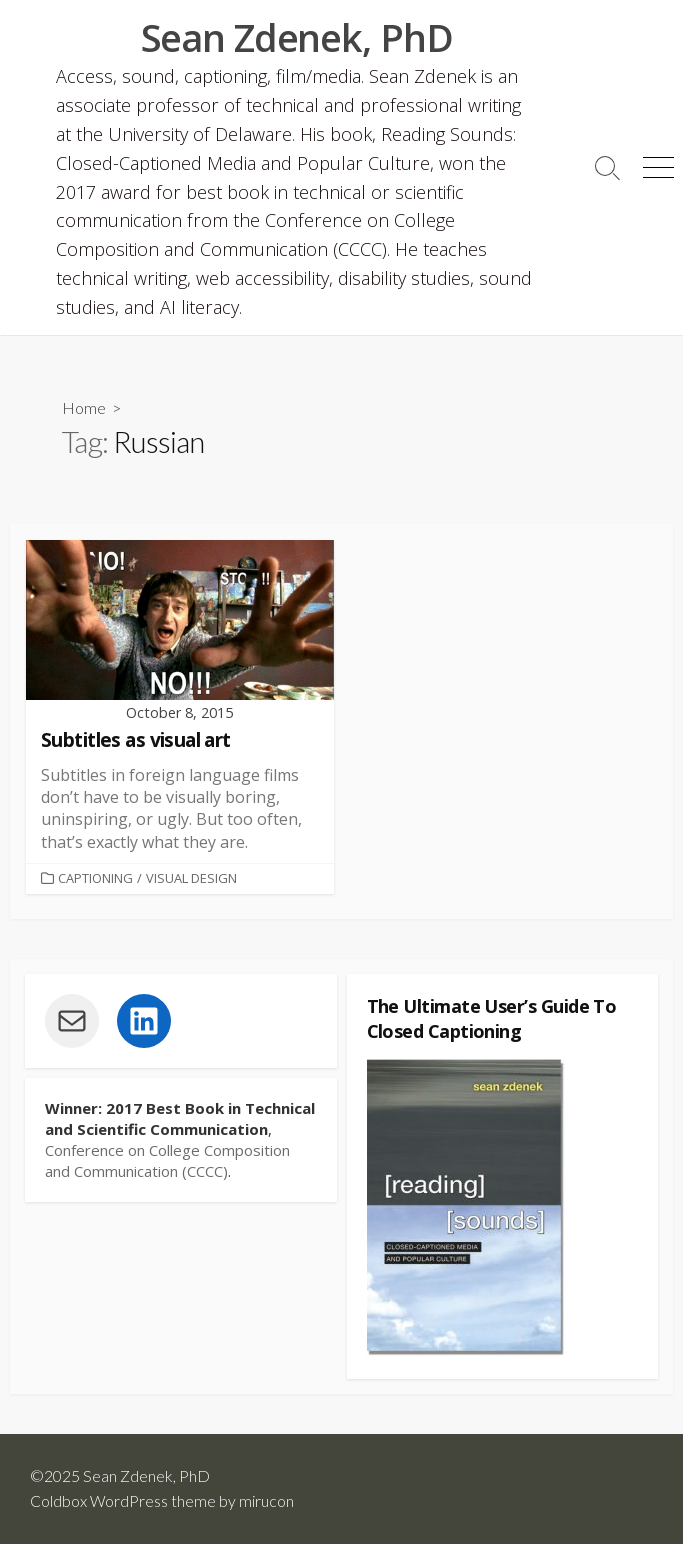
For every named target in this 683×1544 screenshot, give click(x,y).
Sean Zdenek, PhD (146, 1476)
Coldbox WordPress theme (123, 1501)
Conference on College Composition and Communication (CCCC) (167, 1160)
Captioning (95, 878)
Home (84, 407)
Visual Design (191, 878)
